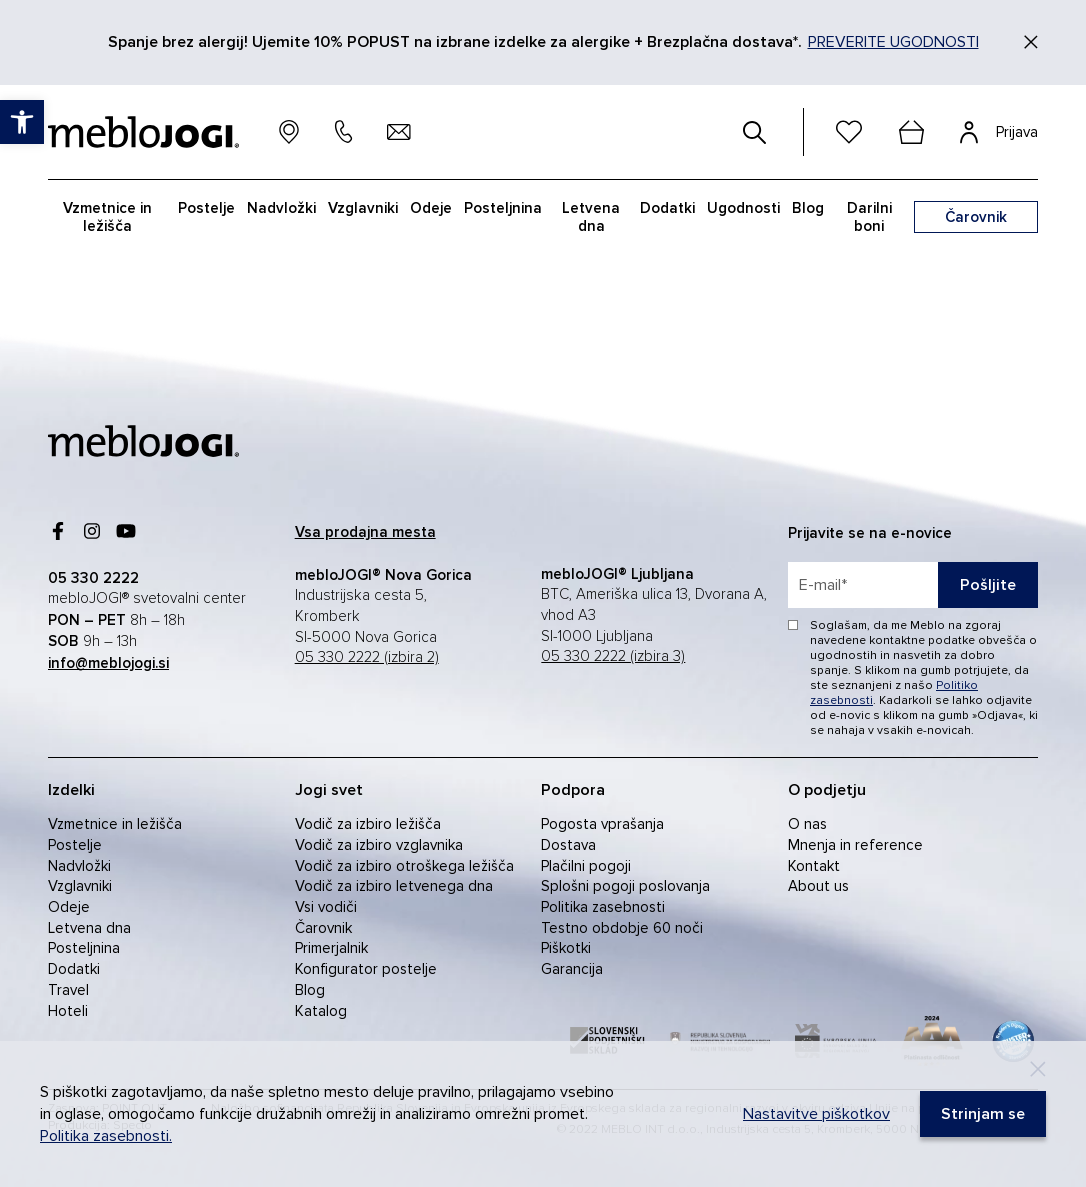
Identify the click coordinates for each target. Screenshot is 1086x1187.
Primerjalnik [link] (331, 948)
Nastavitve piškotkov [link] (816, 1114)
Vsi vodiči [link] (326, 907)
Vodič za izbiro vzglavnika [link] (379, 845)
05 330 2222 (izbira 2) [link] (367, 657)
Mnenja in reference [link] (855, 845)
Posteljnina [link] (503, 208)
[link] (22, 122)
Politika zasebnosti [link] (603, 907)
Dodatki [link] (667, 208)
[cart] (911, 132)
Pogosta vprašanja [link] (602, 824)
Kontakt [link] (814, 866)
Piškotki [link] (566, 948)
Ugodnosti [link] (743, 208)
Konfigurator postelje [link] (366, 969)
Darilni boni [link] (869, 217)
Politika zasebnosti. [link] (106, 1136)
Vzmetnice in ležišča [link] (107, 217)
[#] (755, 132)
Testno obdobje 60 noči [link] (622, 928)
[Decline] (1038, 1069)
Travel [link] (68, 990)
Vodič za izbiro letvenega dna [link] (394, 886)
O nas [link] (807, 824)
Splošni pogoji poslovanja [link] (625, 886)
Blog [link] (808, 208)
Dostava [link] (568, 845)
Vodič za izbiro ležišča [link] (368, 824)
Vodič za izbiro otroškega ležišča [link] (404, 866)
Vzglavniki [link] (363, 208)
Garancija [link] (572, 969)
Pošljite (988, 585)
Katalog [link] (321, 1011)
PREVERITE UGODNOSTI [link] (893, 42)
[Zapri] (1031, 42)
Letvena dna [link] (591, 217)
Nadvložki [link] (281, 208)
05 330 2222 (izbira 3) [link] (613, 656)
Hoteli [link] (68, 1011)
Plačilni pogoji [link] (586, 866)
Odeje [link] (431, 208)
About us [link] (818, 886)
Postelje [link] (206, 208)
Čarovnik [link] (323, 928)
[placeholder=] (913, 585)
